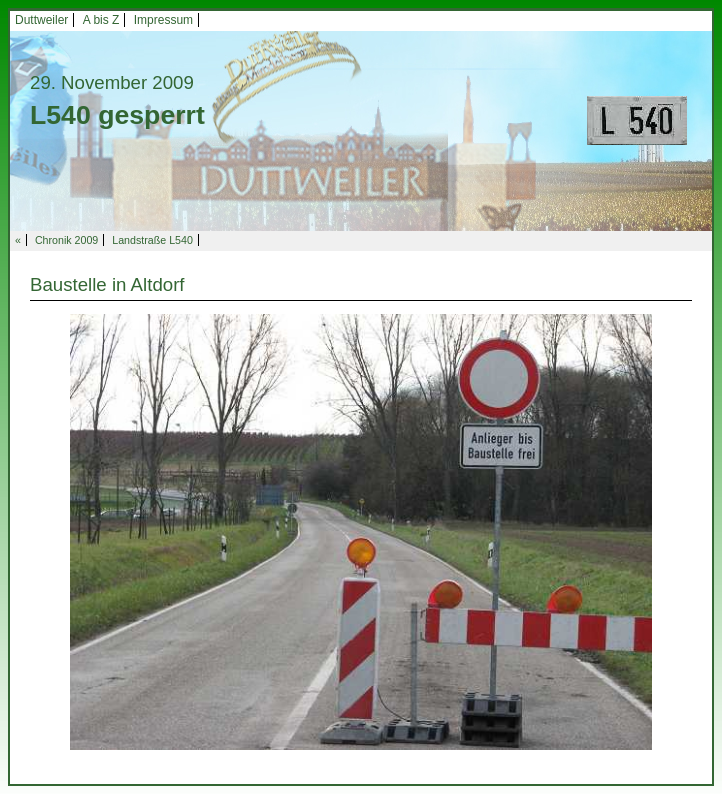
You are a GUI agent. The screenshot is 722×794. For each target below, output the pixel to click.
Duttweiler (41, 20)
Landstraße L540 (152, 240)
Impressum (163, 20)
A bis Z (101, 20)
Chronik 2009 (66, 240)
